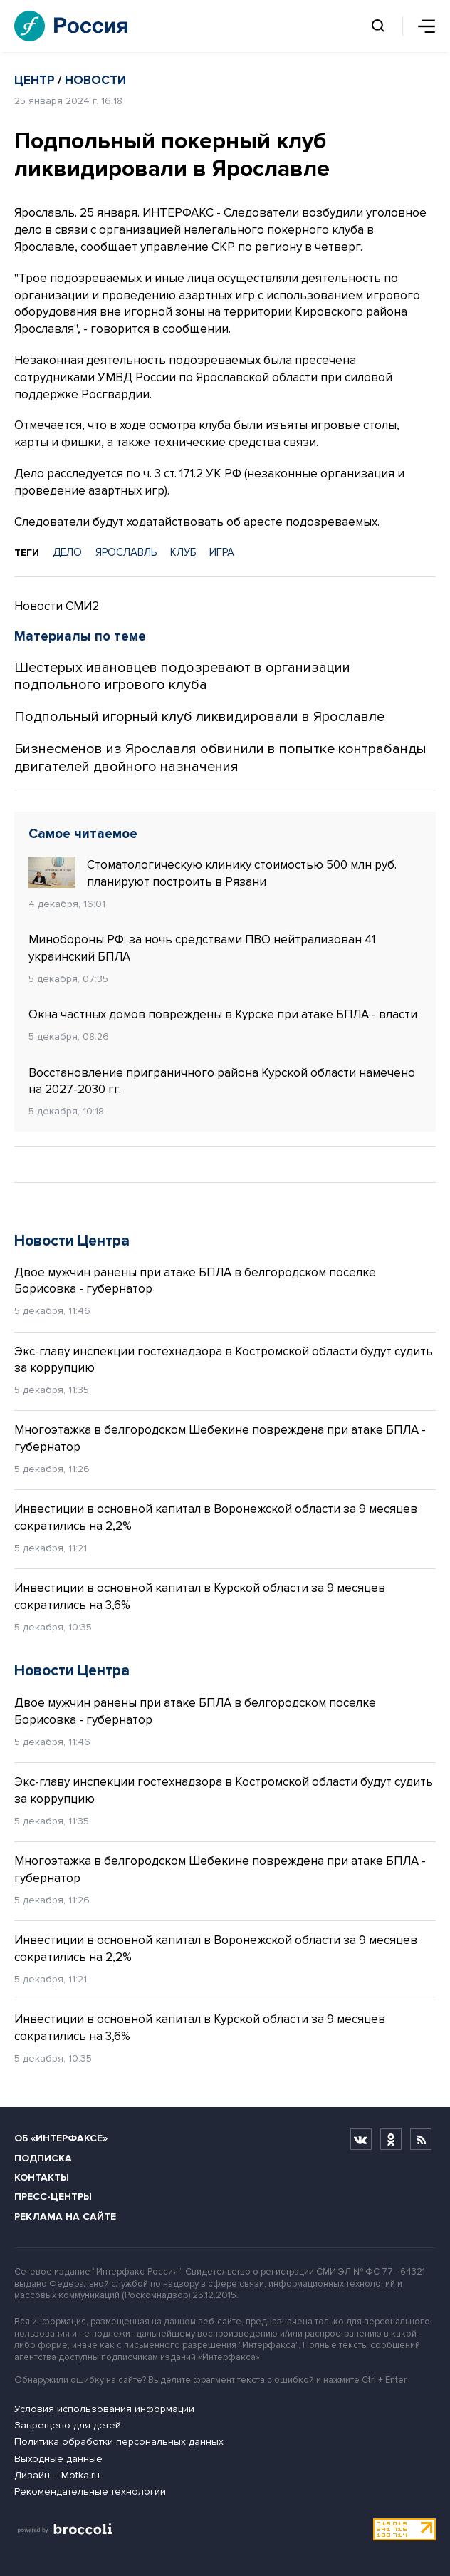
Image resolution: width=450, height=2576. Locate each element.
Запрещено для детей (67, 2425)
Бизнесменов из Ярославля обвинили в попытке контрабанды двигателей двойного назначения (220, 757)
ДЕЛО (67, 552)
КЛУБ (183, 552)
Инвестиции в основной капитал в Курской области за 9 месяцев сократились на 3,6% (199, 1597)
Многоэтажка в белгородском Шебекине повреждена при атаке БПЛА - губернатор (220, 1438)
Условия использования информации (104, 2409)
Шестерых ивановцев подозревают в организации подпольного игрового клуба (182, 676)
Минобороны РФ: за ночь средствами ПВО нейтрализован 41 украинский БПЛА (201, 948)
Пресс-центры (53, 2196)
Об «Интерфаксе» (61, 2138)
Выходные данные (58, 2459)
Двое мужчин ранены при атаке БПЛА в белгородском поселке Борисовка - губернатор (195, 1281)
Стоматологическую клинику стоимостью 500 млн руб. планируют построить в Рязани (212, 873)
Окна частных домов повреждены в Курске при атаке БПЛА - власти (222, 1014)
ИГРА (221, 552)
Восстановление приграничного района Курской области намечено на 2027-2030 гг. (221, 1081)
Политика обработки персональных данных (119, 2442)
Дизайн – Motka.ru (57, 2475)
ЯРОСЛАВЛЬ (126, 552)
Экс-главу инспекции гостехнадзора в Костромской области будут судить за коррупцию (223, 1360)
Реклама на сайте (65, 2216)
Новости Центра (72, 1241)
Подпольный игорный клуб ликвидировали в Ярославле (199, 716)
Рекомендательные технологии (90, 2492)
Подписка (43, 2158)
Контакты (41, 2177)
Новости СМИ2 (56, 606)
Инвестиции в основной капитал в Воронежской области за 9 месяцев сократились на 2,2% (215, 1517)
